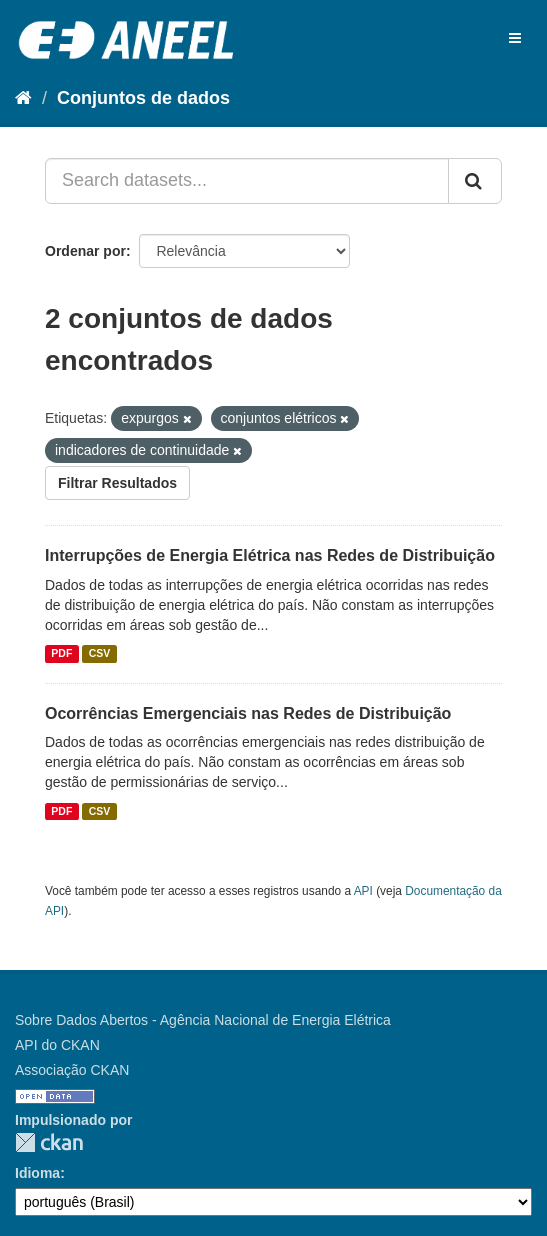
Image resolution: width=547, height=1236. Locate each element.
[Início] (23, 98)
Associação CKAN (72, 1070)
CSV (100, 654)
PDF (61, 654)
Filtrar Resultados (117, 483)
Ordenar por (85, 251)
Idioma (37, 1173)
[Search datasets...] (247, 181)
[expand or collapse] (515, 38)
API (363, 891)
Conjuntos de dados (143, 98)
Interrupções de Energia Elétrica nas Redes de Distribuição (270, 555)
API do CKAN (57, 1045)
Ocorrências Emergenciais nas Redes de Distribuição (248, 713)
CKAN (49, 1142)
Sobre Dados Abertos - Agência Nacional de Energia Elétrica (203, 1020)
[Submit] (475, 181)
